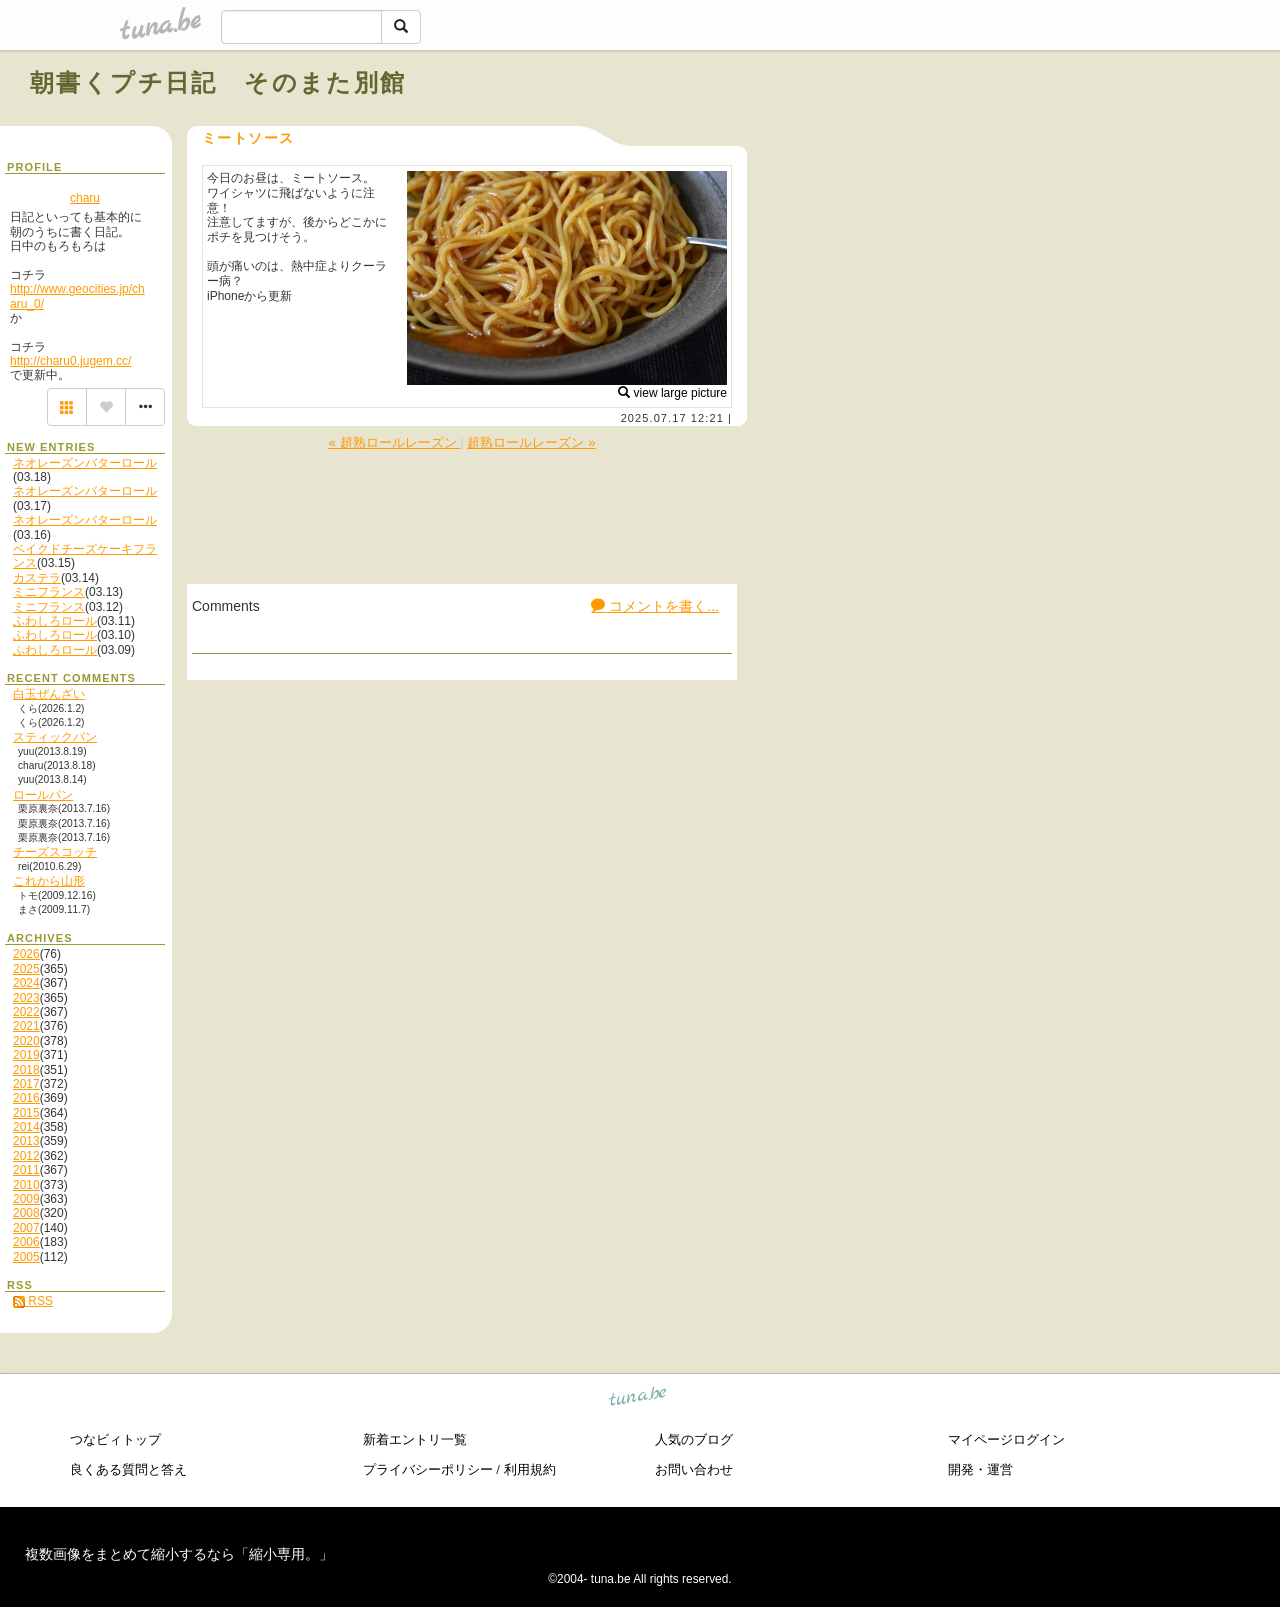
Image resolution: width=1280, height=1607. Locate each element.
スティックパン (55, 737)
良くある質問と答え (128, 1469)
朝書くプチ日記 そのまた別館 (218, 82)
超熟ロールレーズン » (531, 442)
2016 (26, 1098)
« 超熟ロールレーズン (394, 442)
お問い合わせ (694, 1469)
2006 (26, 1242)
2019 (26, 1055)
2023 (26, 998)
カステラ (37, 578)
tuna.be (638, 1399)
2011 (26, 1170)
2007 (26, 1228)
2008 (26, 1213)
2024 (26, 983)
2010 (26, 1185)
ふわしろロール (55, 621)
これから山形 (49, 881)
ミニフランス (49, 592)
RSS (33, 1301)
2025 (26, 969)
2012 (26, 1156)
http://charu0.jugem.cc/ (70, 361)
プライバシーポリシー (428, 1469)
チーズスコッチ (55, 852)
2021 (26, 1026)
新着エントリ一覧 (415, 1439)
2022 (26, 1012)
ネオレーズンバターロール (85, 463)
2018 (26, 1070)
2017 (26, 1084)
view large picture (672, 393)
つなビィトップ (115, 1439)
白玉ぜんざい (49, 694)
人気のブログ (694, 1439)
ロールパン (43, 795)
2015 (26, 1113)
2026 (26, 954)
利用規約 (530, 1469)
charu (85, 198)
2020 (26, 1041)
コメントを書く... (655, 606)
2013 (26, 1141)
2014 (26, 1127)
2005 (26, 1257)
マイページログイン (1006, 1439)
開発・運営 (980, 1469)
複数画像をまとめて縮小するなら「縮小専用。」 (179, 1554)
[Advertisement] (1022, 128)
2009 (26, 1199)
